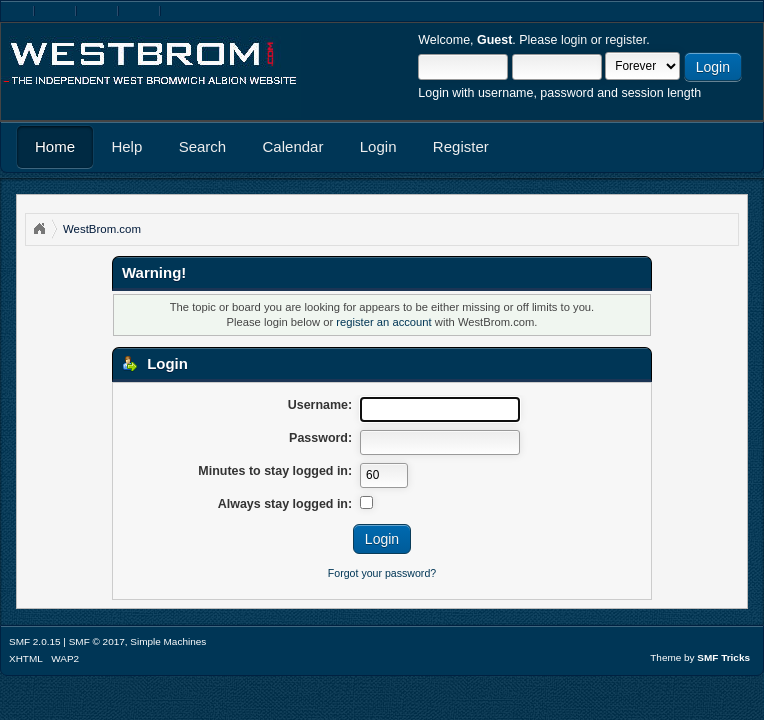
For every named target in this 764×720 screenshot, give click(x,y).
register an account (383, 322)
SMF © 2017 (97, 641)
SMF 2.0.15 (35, 641)
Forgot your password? (382, 573)
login (574, 40)
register (625, 40)
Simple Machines (168, 641)
